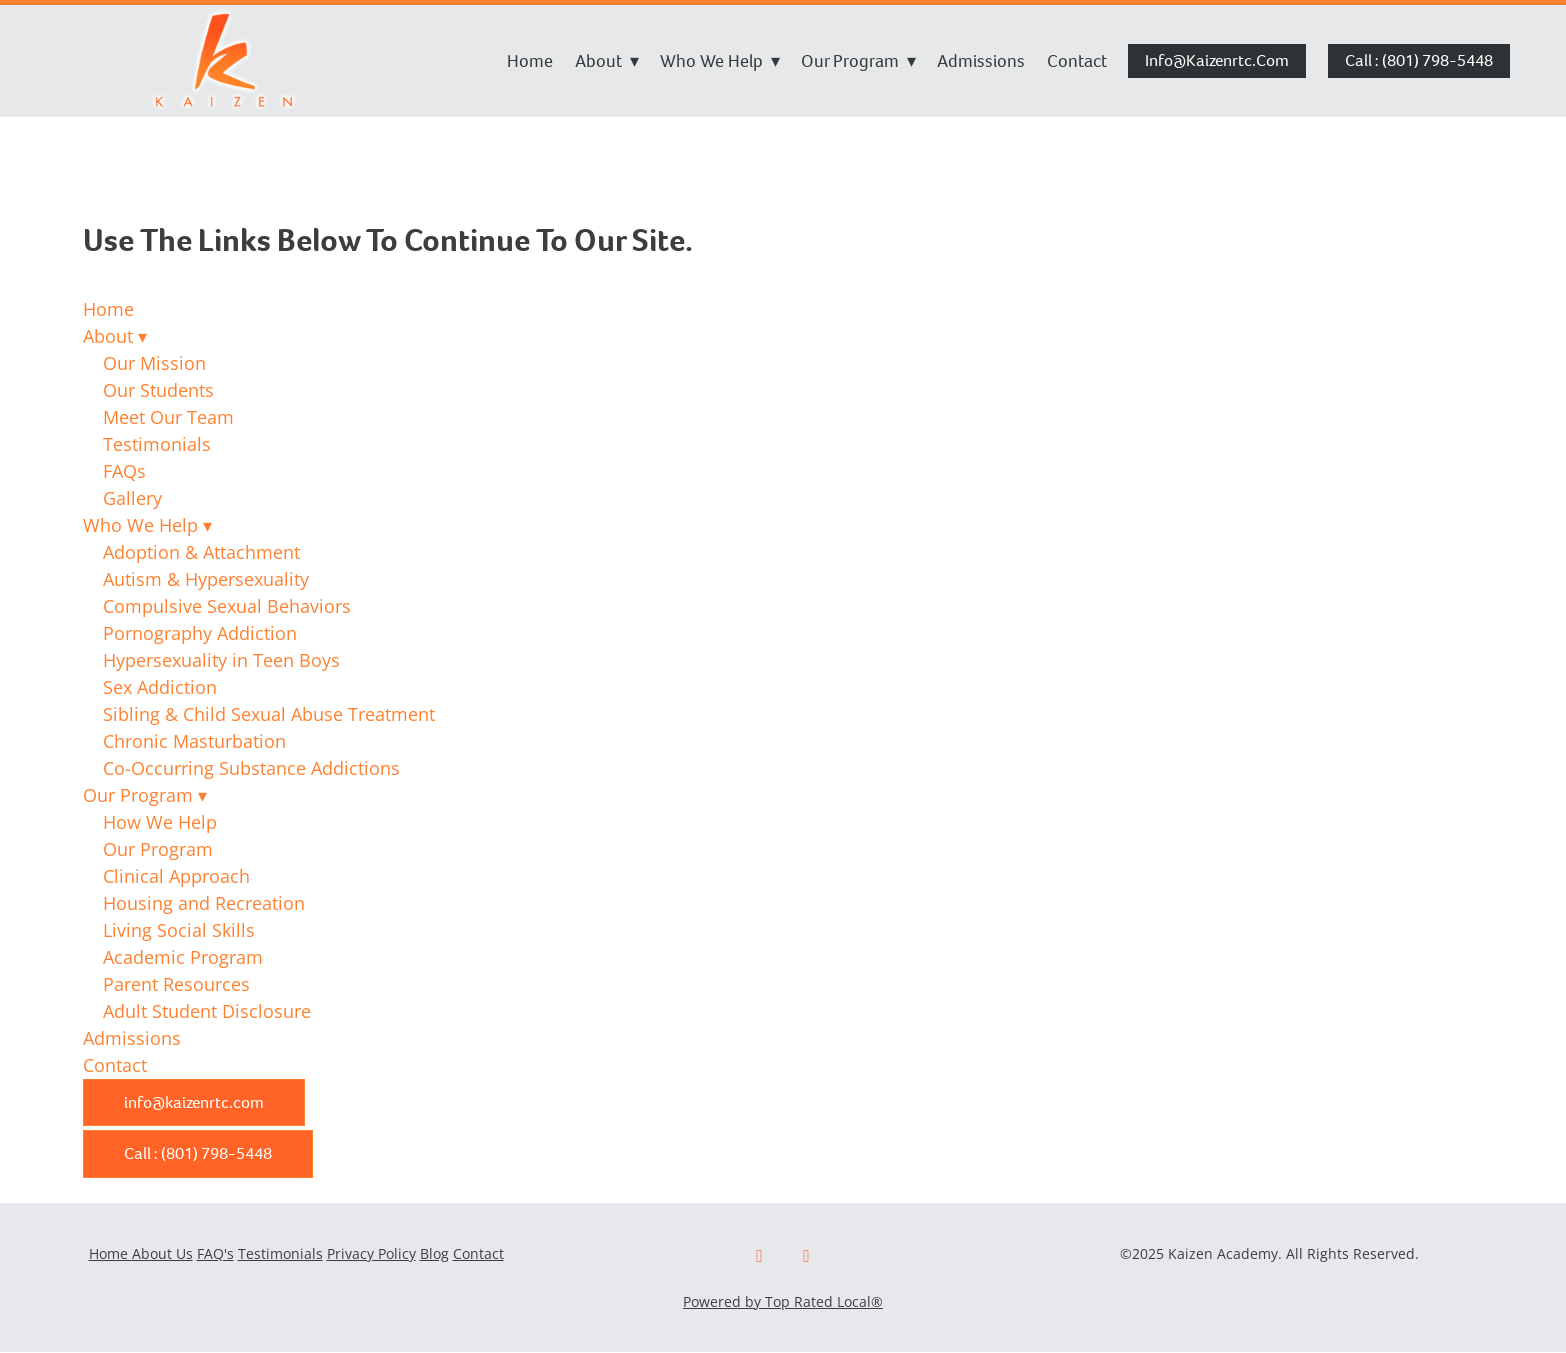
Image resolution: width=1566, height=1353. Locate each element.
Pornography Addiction (200, 633)
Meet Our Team (168, 417)
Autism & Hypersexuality (206, 579)
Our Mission (154, 363)
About (607, 61)
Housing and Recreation (204, 903)
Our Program (858, 61)
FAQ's (215, 1253)
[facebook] (759, 1256)
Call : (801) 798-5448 (1419, 60)
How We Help (160, 822)
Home (530, 61)
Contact (1077, 61)
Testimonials (157, 444)
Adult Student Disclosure (207, 1011)
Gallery (132, 498)
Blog (434, 1253)
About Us (162, 1253)
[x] (806, 1256)
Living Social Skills (179, 930)
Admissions (981, 61)
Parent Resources (176, 984)
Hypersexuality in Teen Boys (221, 660)
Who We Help (720, 61)
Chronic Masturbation (194, 741)
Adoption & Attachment (201, 552)
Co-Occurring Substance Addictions (251, 768)
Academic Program (183, 957)
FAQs (124, 471)
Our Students (158, 390)
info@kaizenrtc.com (1217, 60)
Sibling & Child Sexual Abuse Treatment (269, 714)
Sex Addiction (160, 687)
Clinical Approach (176, 876)
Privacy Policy (371, 1253)
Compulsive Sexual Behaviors (227, 606)
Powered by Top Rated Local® (783, 1301)
